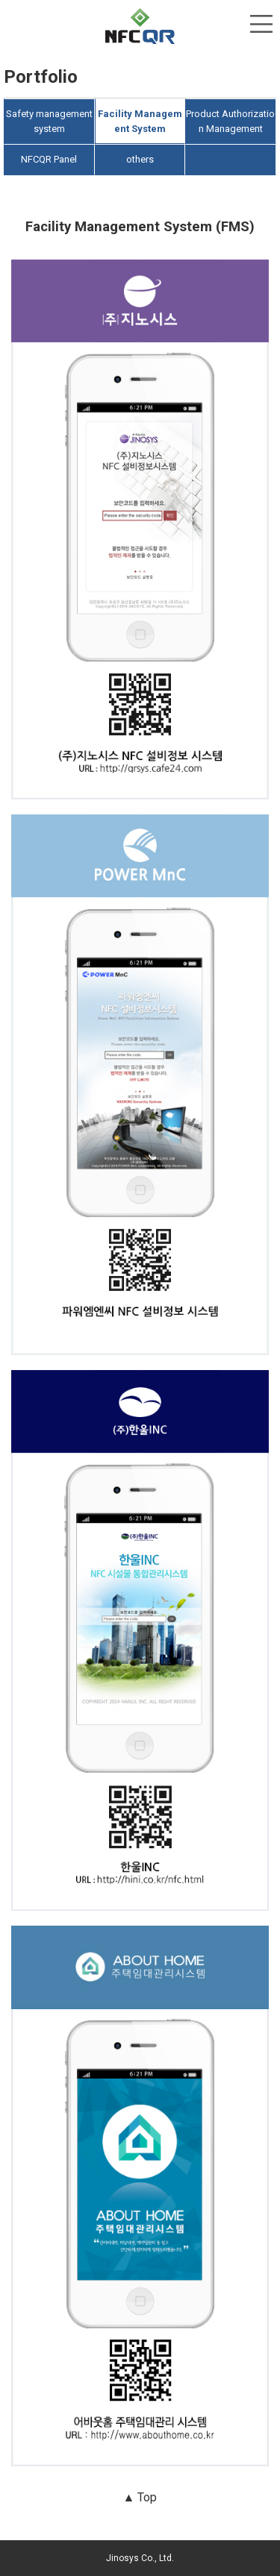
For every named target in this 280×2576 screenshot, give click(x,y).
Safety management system (49, 121)
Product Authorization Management (230, 121)
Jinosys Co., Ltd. (140, 2558)
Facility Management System (140, 121)
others (140, 159)
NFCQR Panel (49, 159)
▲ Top (140, 2497)
